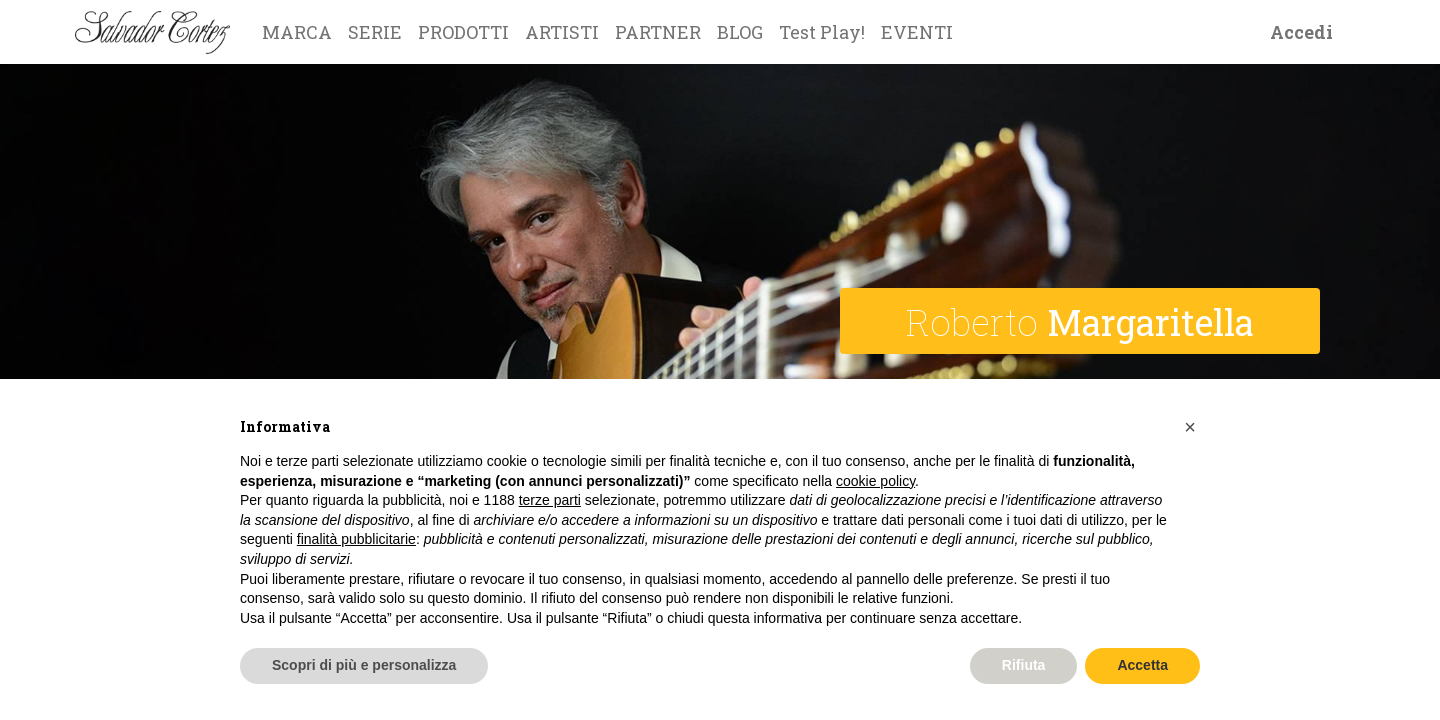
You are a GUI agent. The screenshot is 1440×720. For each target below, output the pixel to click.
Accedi (1301, 32)
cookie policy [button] (875, 481)
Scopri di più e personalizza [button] (364, 665)
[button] (1190, 427)
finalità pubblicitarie (356, 539)
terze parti (550, 500)
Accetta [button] (1142, 665)
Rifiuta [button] (1024, 665)
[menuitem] (297, 32)
